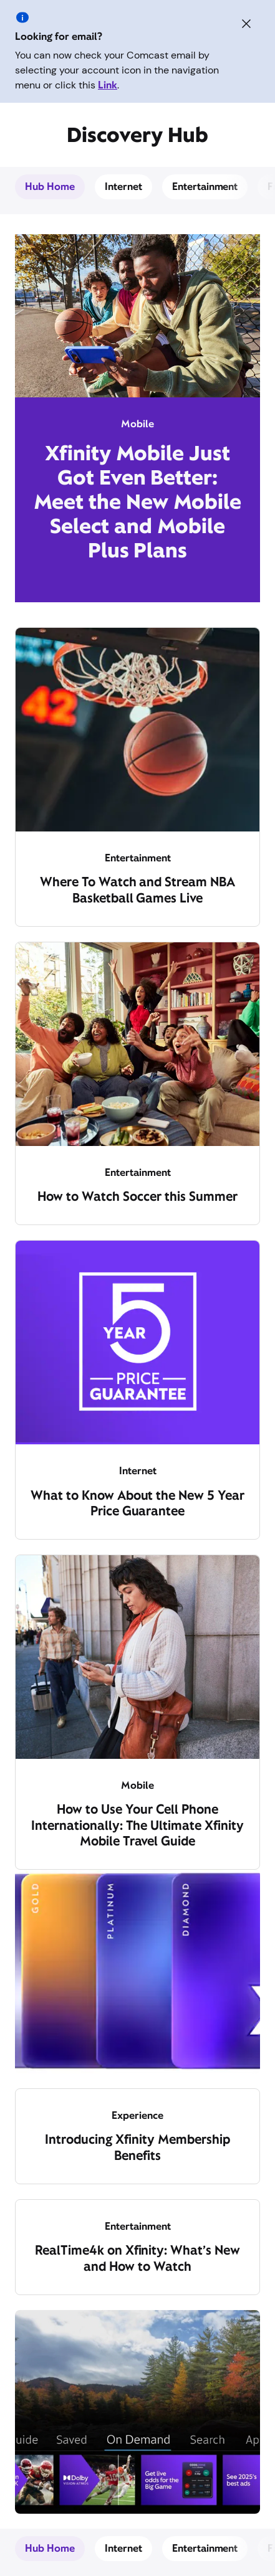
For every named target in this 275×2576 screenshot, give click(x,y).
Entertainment (205, 186)
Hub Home (50, 186)
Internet (123, 186)
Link (107, 85)
